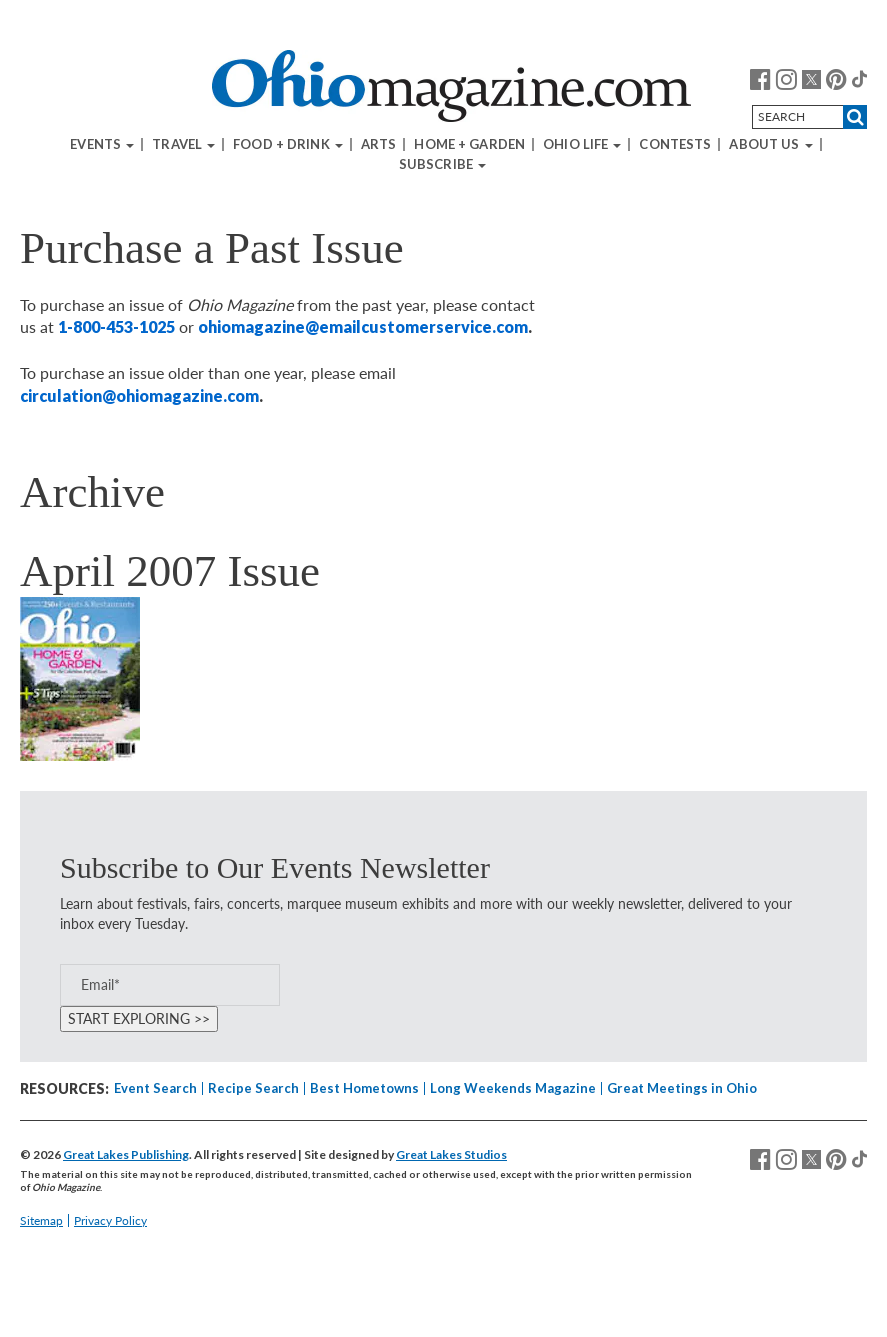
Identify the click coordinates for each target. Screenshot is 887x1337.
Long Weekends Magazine (513, 1088)
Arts (379, 144)
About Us (770, 144)
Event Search (155, 1088)
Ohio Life (582, 144)
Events (102, 144)
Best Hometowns (364, 1088)
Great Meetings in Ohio (682, 1088)
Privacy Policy (110, 1220)
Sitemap (41, 1220)
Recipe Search (253, 1088)
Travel (183, 144)
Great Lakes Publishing (126, 1154)
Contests (675, 144)
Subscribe (442, 164)
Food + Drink (288, 144)
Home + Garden (469, 144)
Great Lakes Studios (451, 1154)
